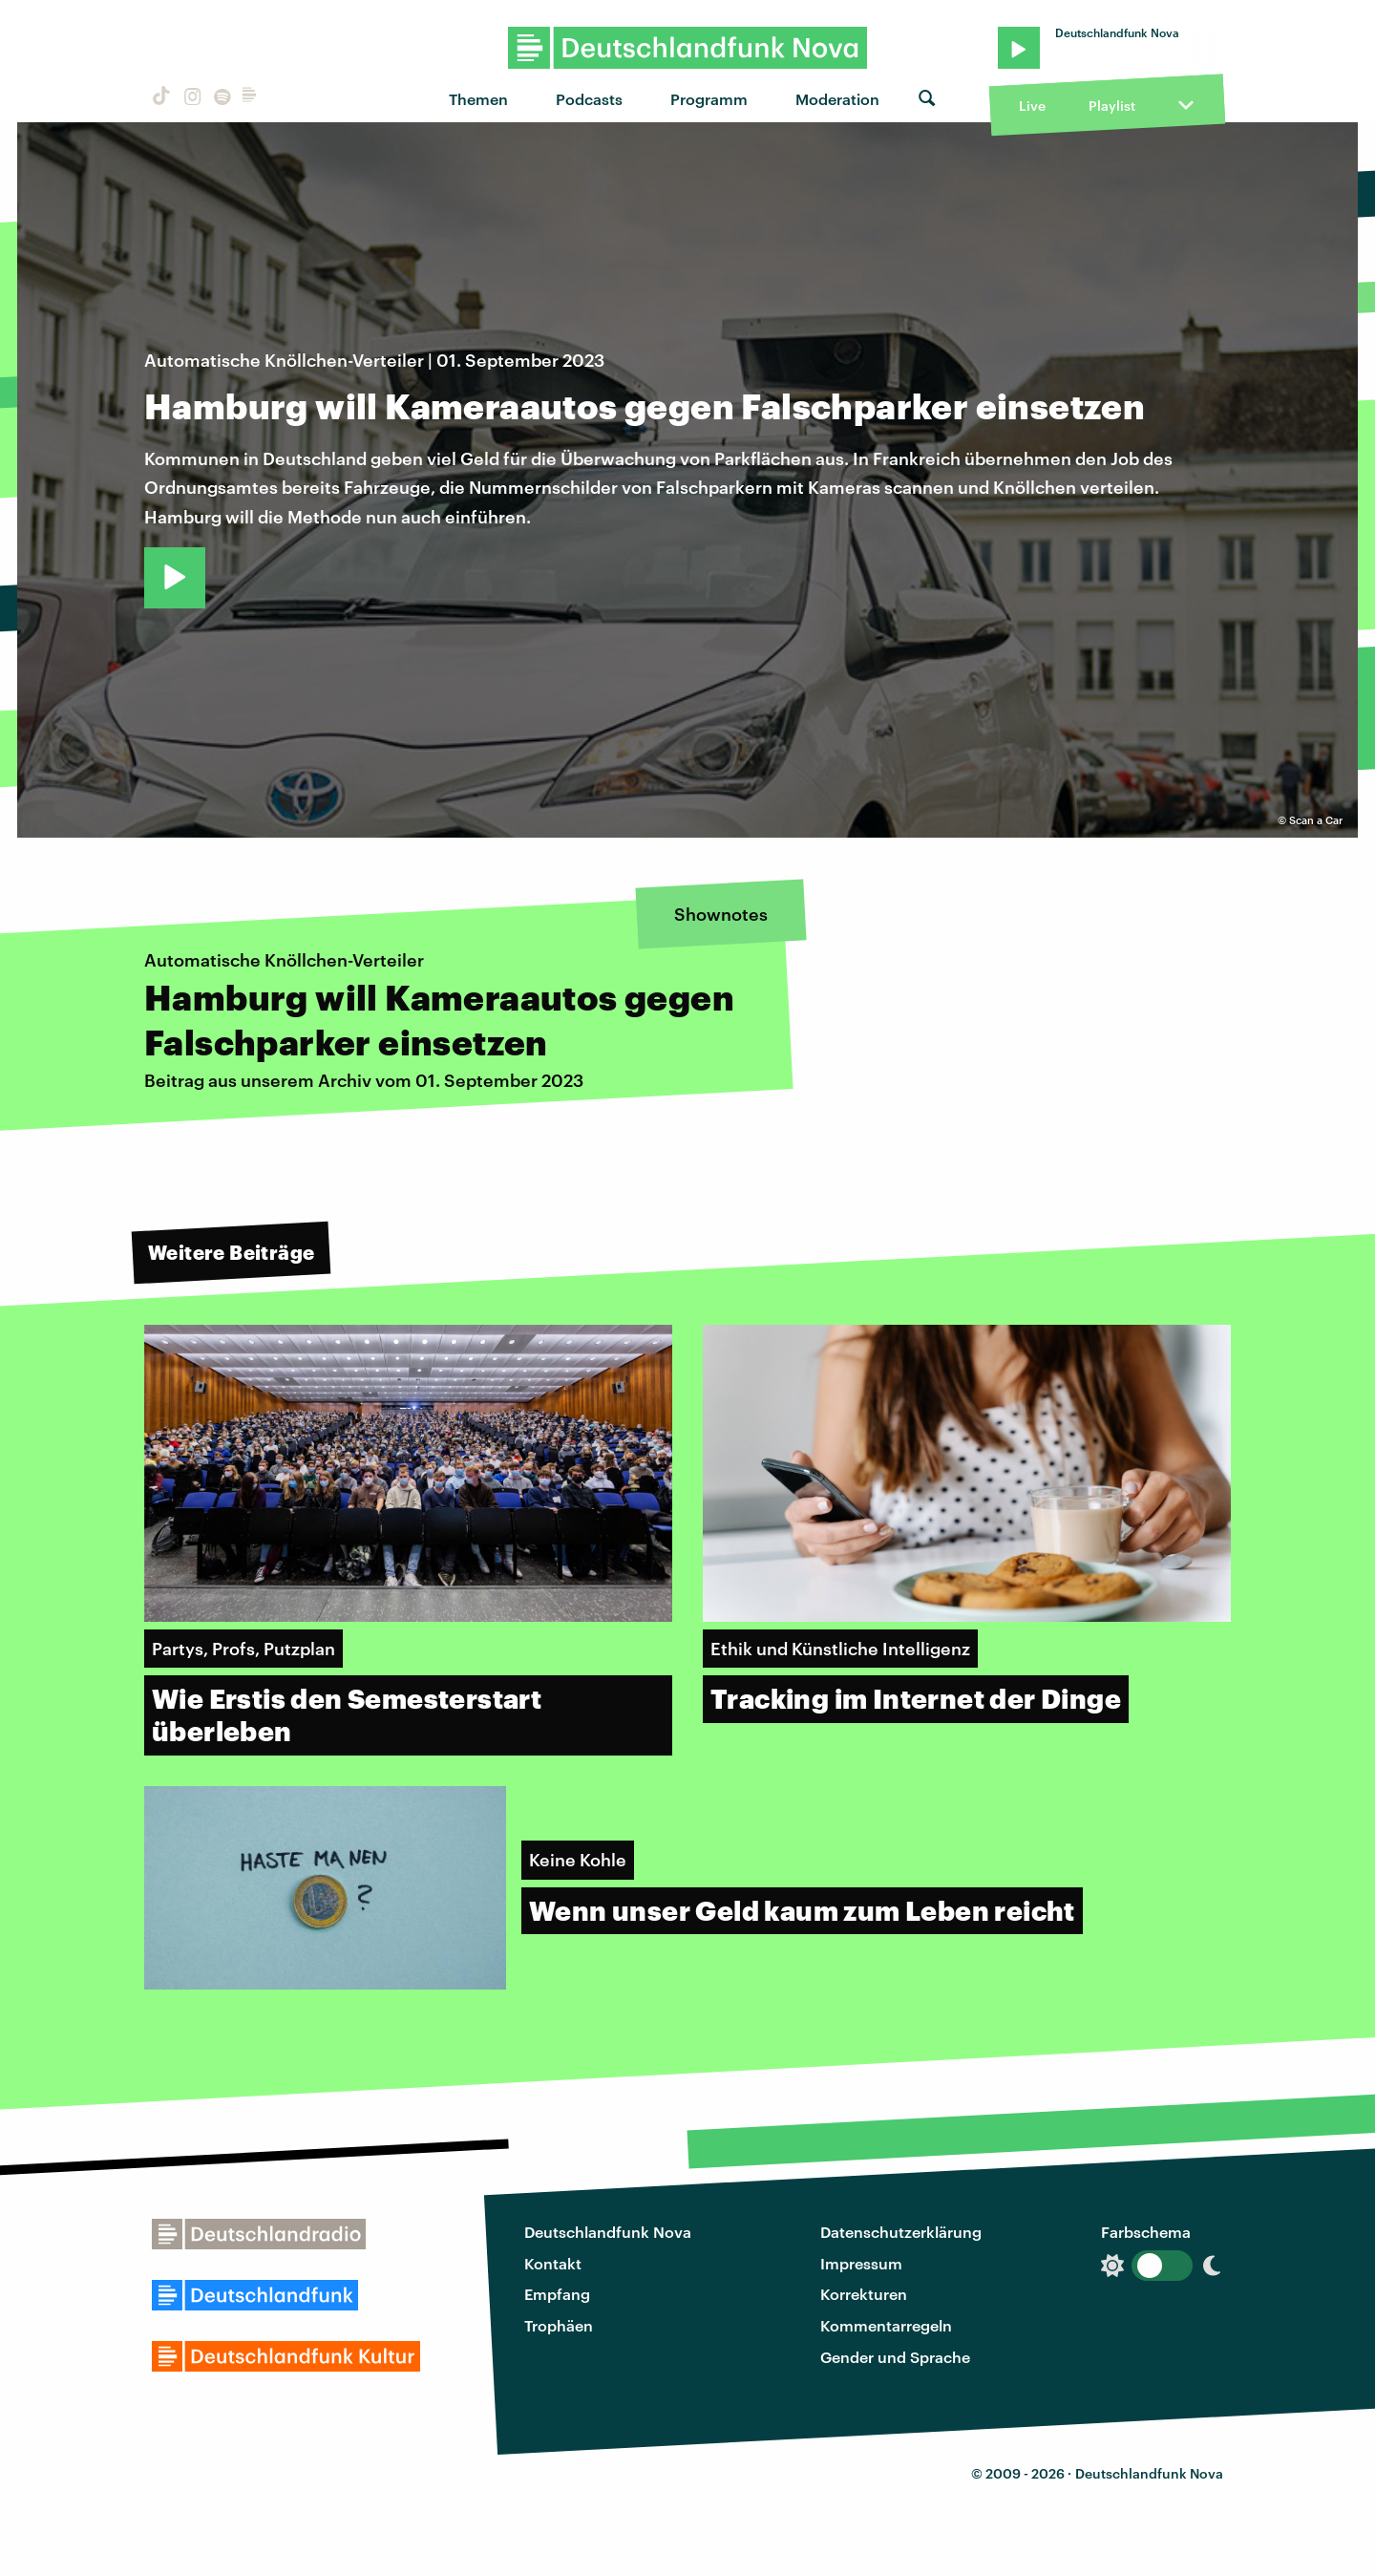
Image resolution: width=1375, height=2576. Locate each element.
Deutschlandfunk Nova (607, 2232)
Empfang (557, 2294)
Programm (709, 99)
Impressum (861, 2263)
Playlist (1112, 105)
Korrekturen (863, 2294)
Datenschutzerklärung (901, 2232)
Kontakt (553, 2263)
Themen (478, 99)
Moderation (837, 99)
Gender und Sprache (895, 2357)
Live (1032, 105)
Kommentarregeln (886, 2325)
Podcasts (589, 99)
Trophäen (558, 2325)
